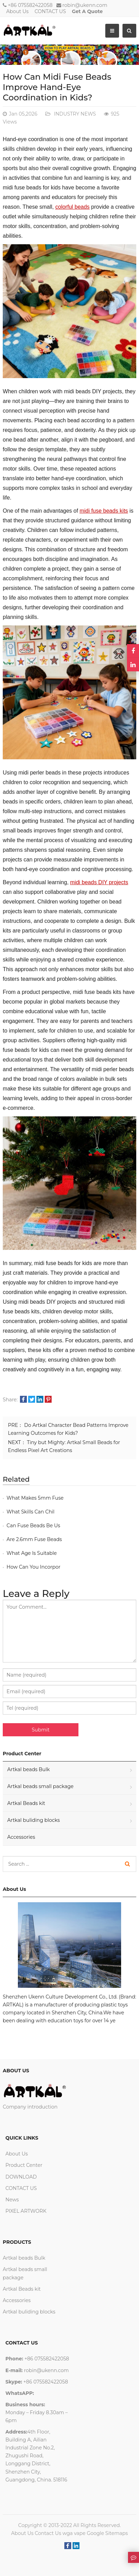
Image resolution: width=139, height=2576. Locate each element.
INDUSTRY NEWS (74, 114)
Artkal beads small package (40, 1786)
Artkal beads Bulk (28, 1769)
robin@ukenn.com (84, 5)
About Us (17, 11)
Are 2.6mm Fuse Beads (34, 1539)
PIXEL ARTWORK (26, 2211)
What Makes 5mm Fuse (35, 1498)
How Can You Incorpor (34, 1567)
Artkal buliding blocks (33, 1820)
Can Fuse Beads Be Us (33, 1525)
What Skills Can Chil (30, 1512)
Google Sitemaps (107, 2533)
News (12, 2200)
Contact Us (48, 2533)
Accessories (21, 1837)
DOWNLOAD (21, 2177)
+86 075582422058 (30, 5)
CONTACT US (50, 11)
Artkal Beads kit (26, 1803)
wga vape (73, 2533)
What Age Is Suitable (32, 1553)
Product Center (24, 2165)
